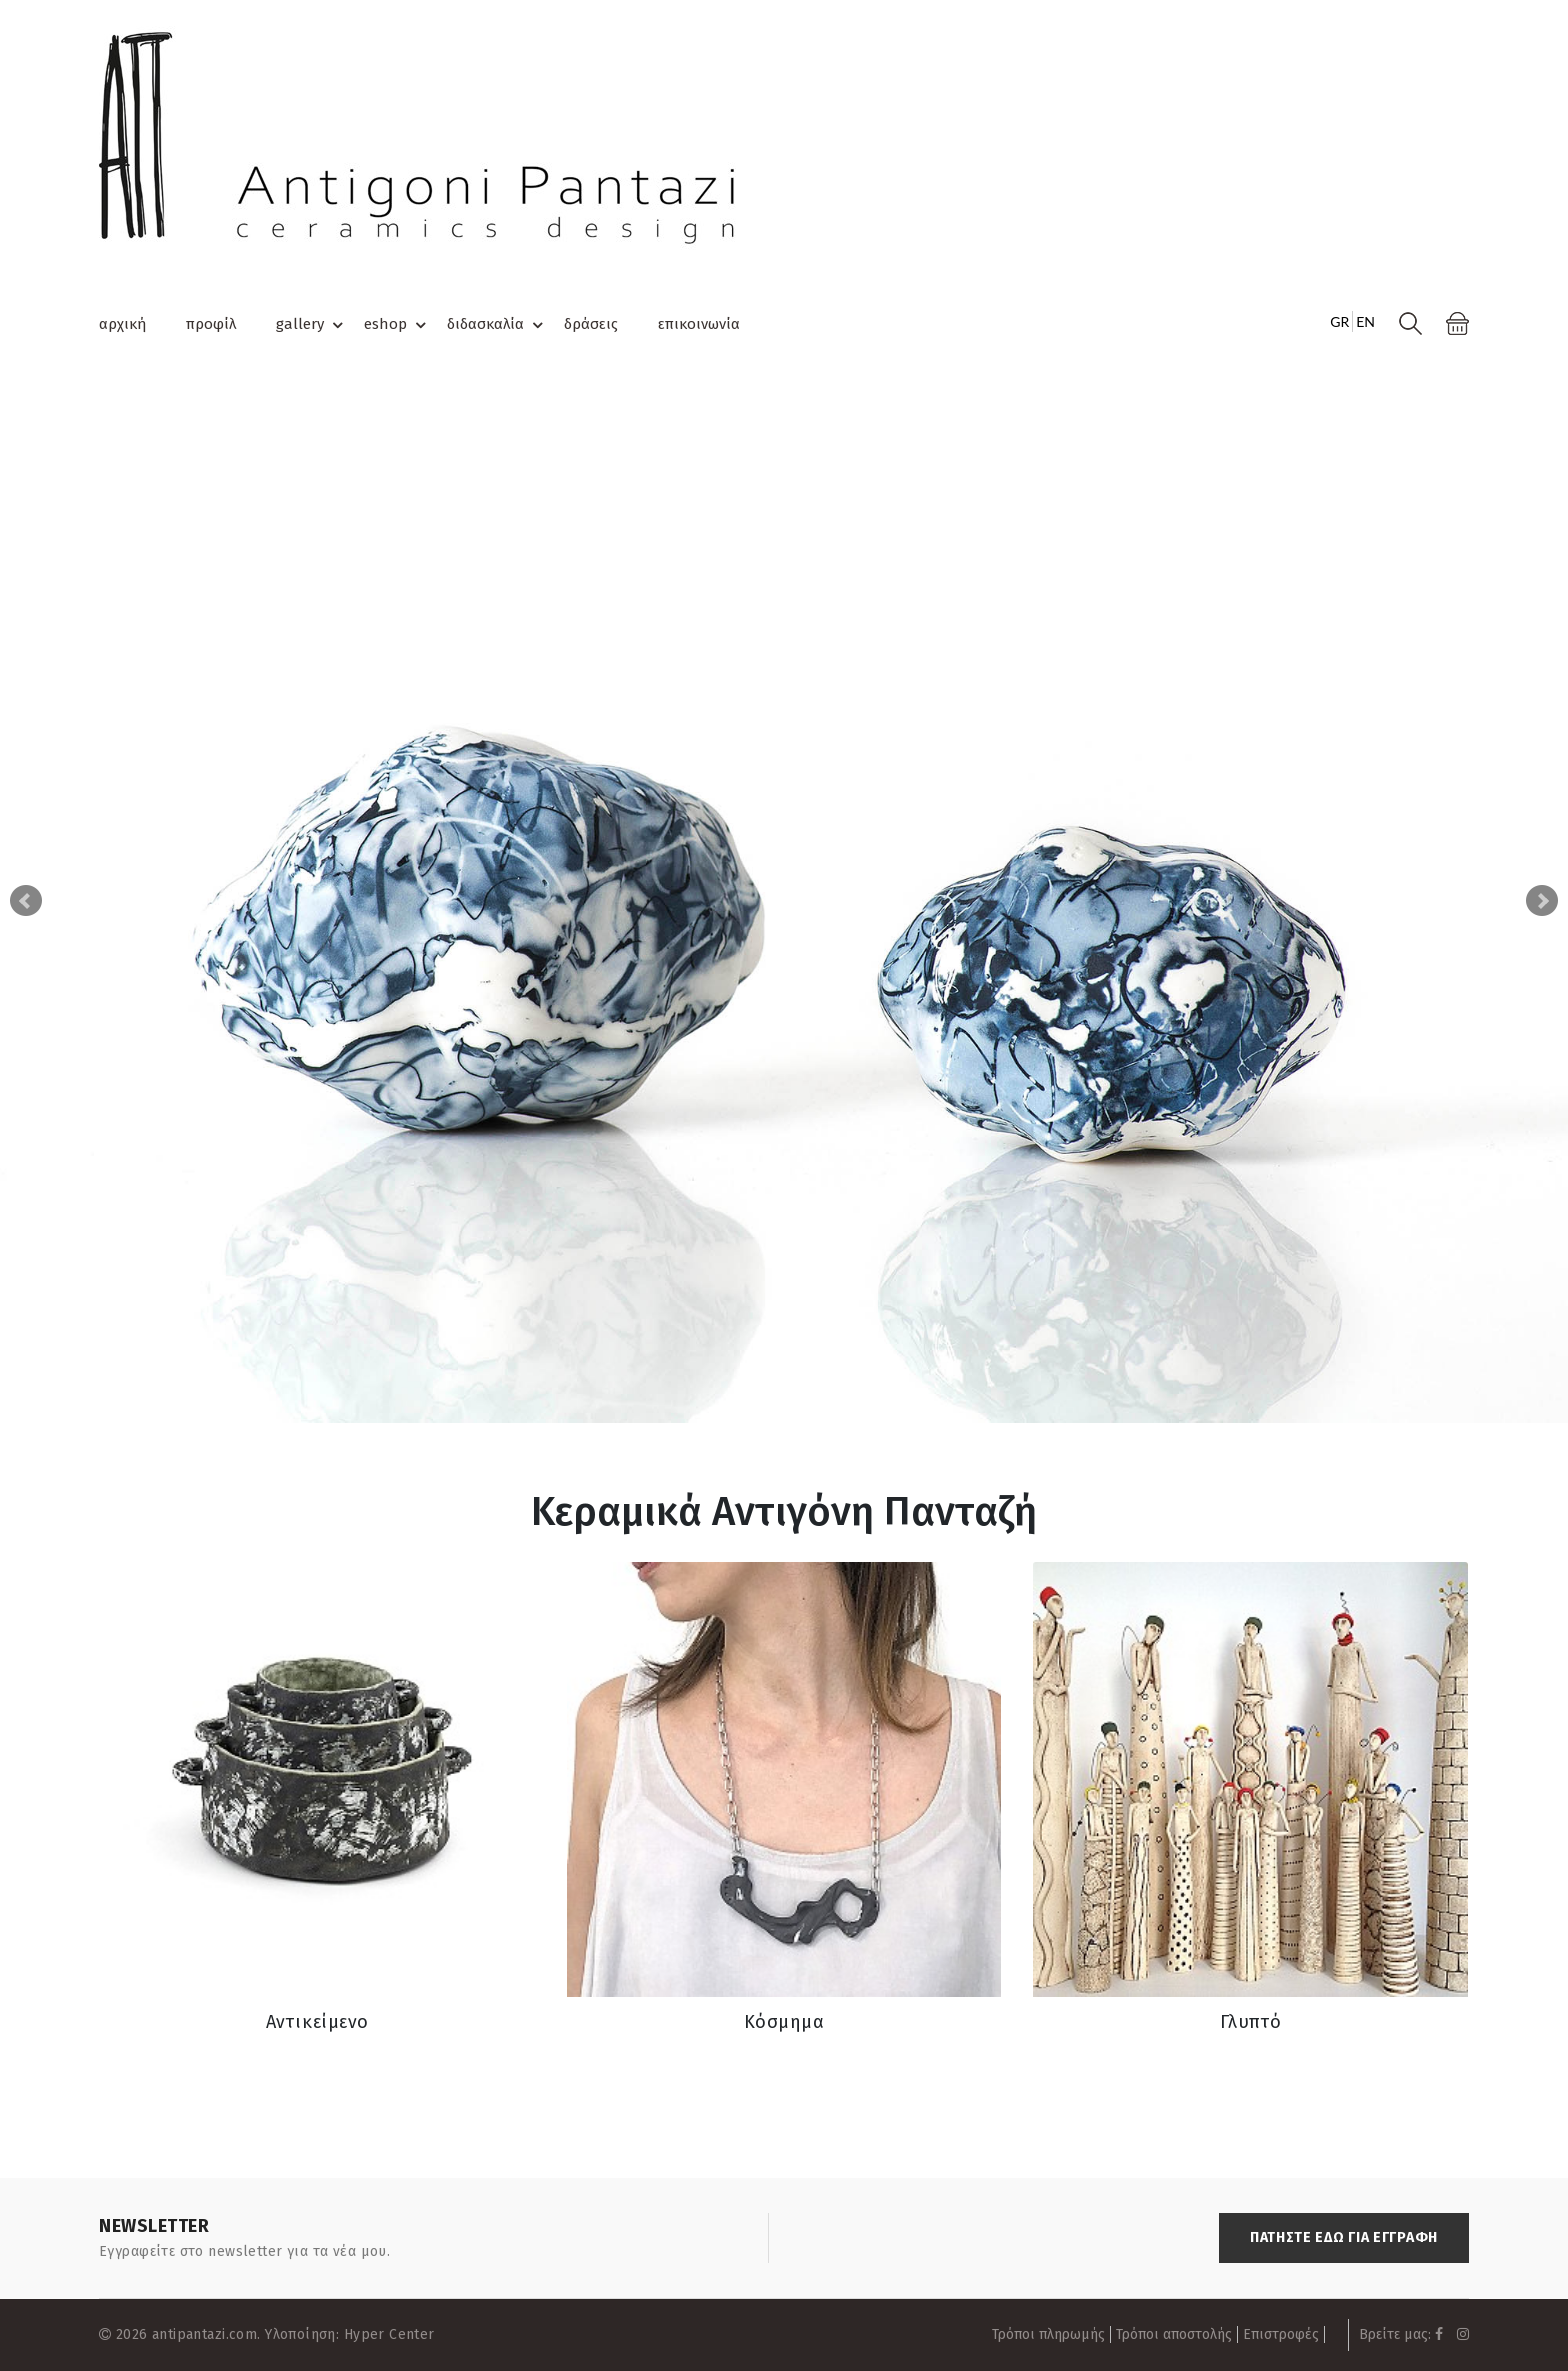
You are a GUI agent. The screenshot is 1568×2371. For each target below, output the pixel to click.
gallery (312, 325)
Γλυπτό (1251, 2022)
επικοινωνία (699, 324)
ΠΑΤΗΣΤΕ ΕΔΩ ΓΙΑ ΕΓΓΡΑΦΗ (1344, 2237)
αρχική (122, 324)
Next (1542, 901)
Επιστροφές (1281, 2334)
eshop (398, 325)
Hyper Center (389, 2334)
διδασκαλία (498, 325)
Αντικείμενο (317, 2022)
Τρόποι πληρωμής (1048, 2334)
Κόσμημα (784, 2022)
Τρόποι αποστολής (1174, 2334)
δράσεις (591, 324)
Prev (26, 901)
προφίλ (211, 324)
